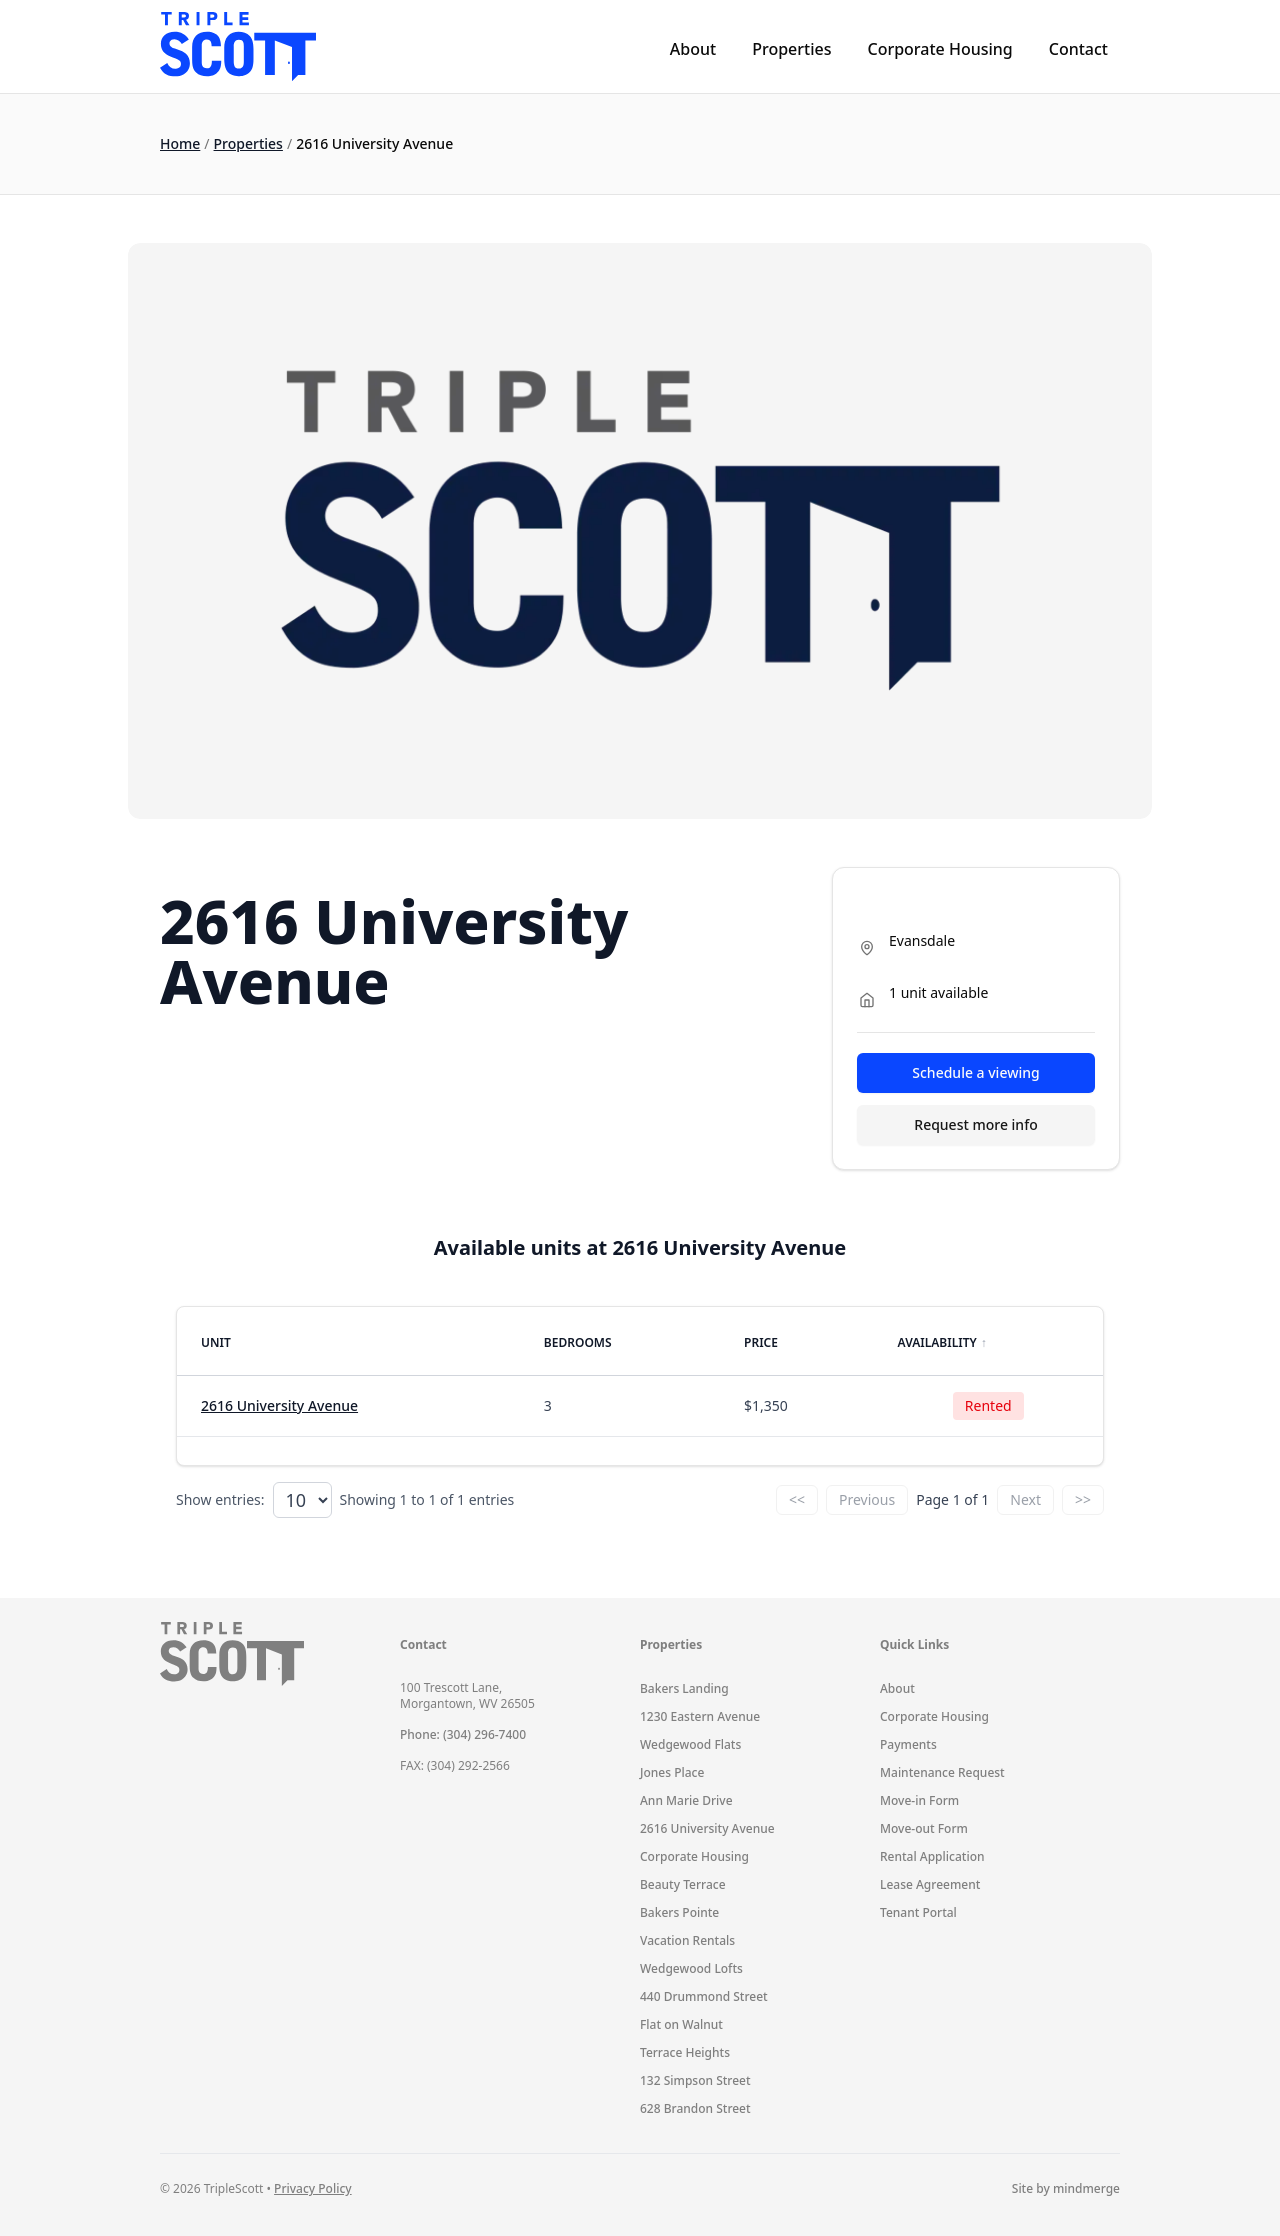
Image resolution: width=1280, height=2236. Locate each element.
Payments (908, 1744)
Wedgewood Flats (690, 1744)
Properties (791, 49)
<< (797, 1499)
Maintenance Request (942, 1772)
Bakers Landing (684, 1688)
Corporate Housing (939, 49)
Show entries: (220, 1499)
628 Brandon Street (695, 2108)
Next (1025, 1499)
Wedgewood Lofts (691, 1968)
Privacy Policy (313, 2188)
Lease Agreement (930, 1884)
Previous (867, 1499)
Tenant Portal (918, 1912)
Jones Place (672, 1772)
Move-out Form (924, 1828)
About (693, 49)
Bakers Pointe (679, 1912)
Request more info (975, 1124)
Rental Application (932, 1856)
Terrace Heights (685, 2052)
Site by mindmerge (1066, 2189)
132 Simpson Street (695, 2080)
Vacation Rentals (687, 1940)
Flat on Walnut (681, 2024)
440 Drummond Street (704, 1996)
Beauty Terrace (683, 1884)
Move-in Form (919, 1800)
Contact (1078, 49)
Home (180, 143)
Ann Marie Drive (686, 1800)
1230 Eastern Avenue (700, 1716)
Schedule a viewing (975, 1072)
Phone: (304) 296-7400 (463, 1734)
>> (1083, 1499)
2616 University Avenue (279, 1405)
